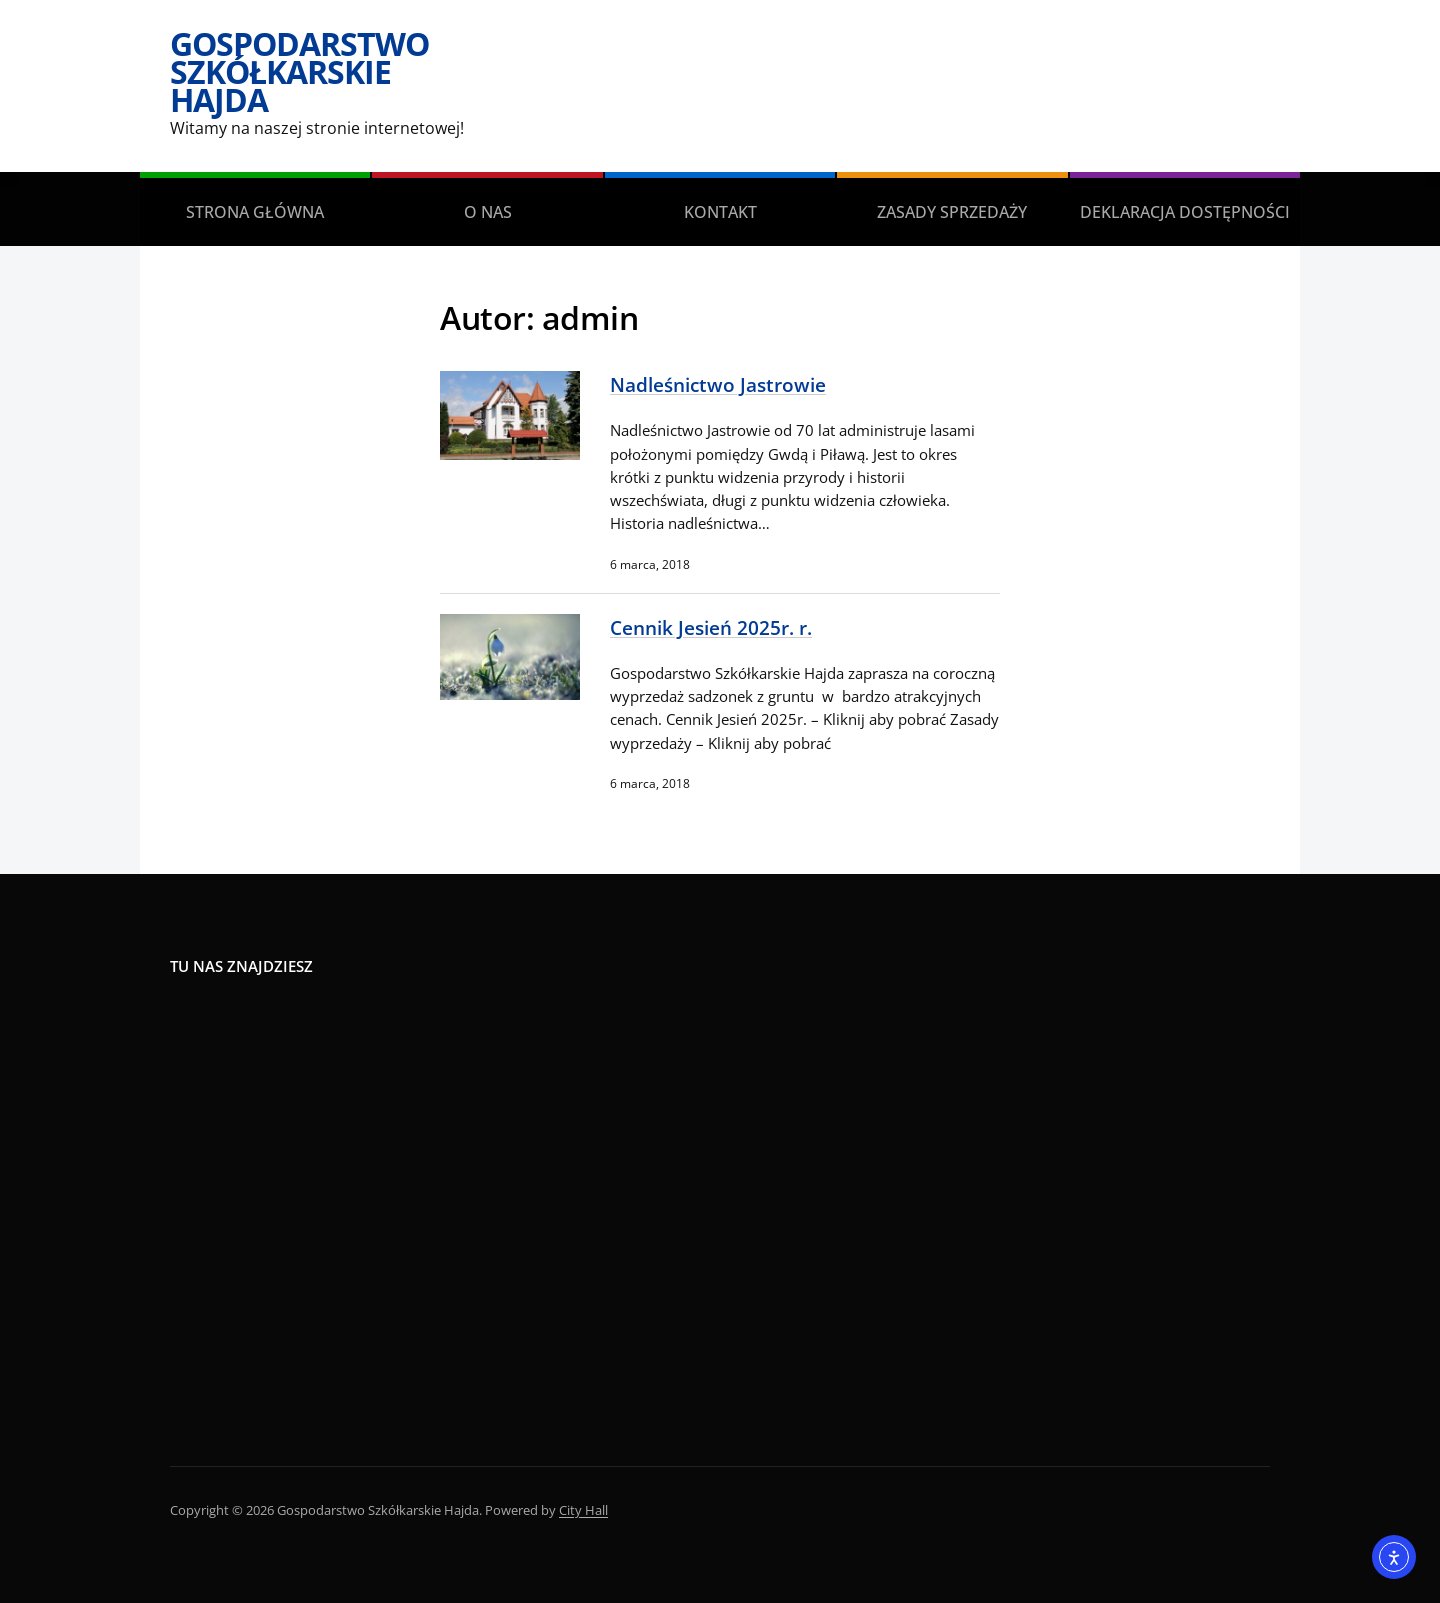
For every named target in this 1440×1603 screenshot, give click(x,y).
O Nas (488, 212)
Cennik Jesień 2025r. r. (711, 627)
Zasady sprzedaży (952, 212)
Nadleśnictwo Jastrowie (718, 384)
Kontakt (720, 212)
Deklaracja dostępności (1185, 212)
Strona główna (255, 212)
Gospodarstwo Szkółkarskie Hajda (299, 71)
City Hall (583, 1510)
